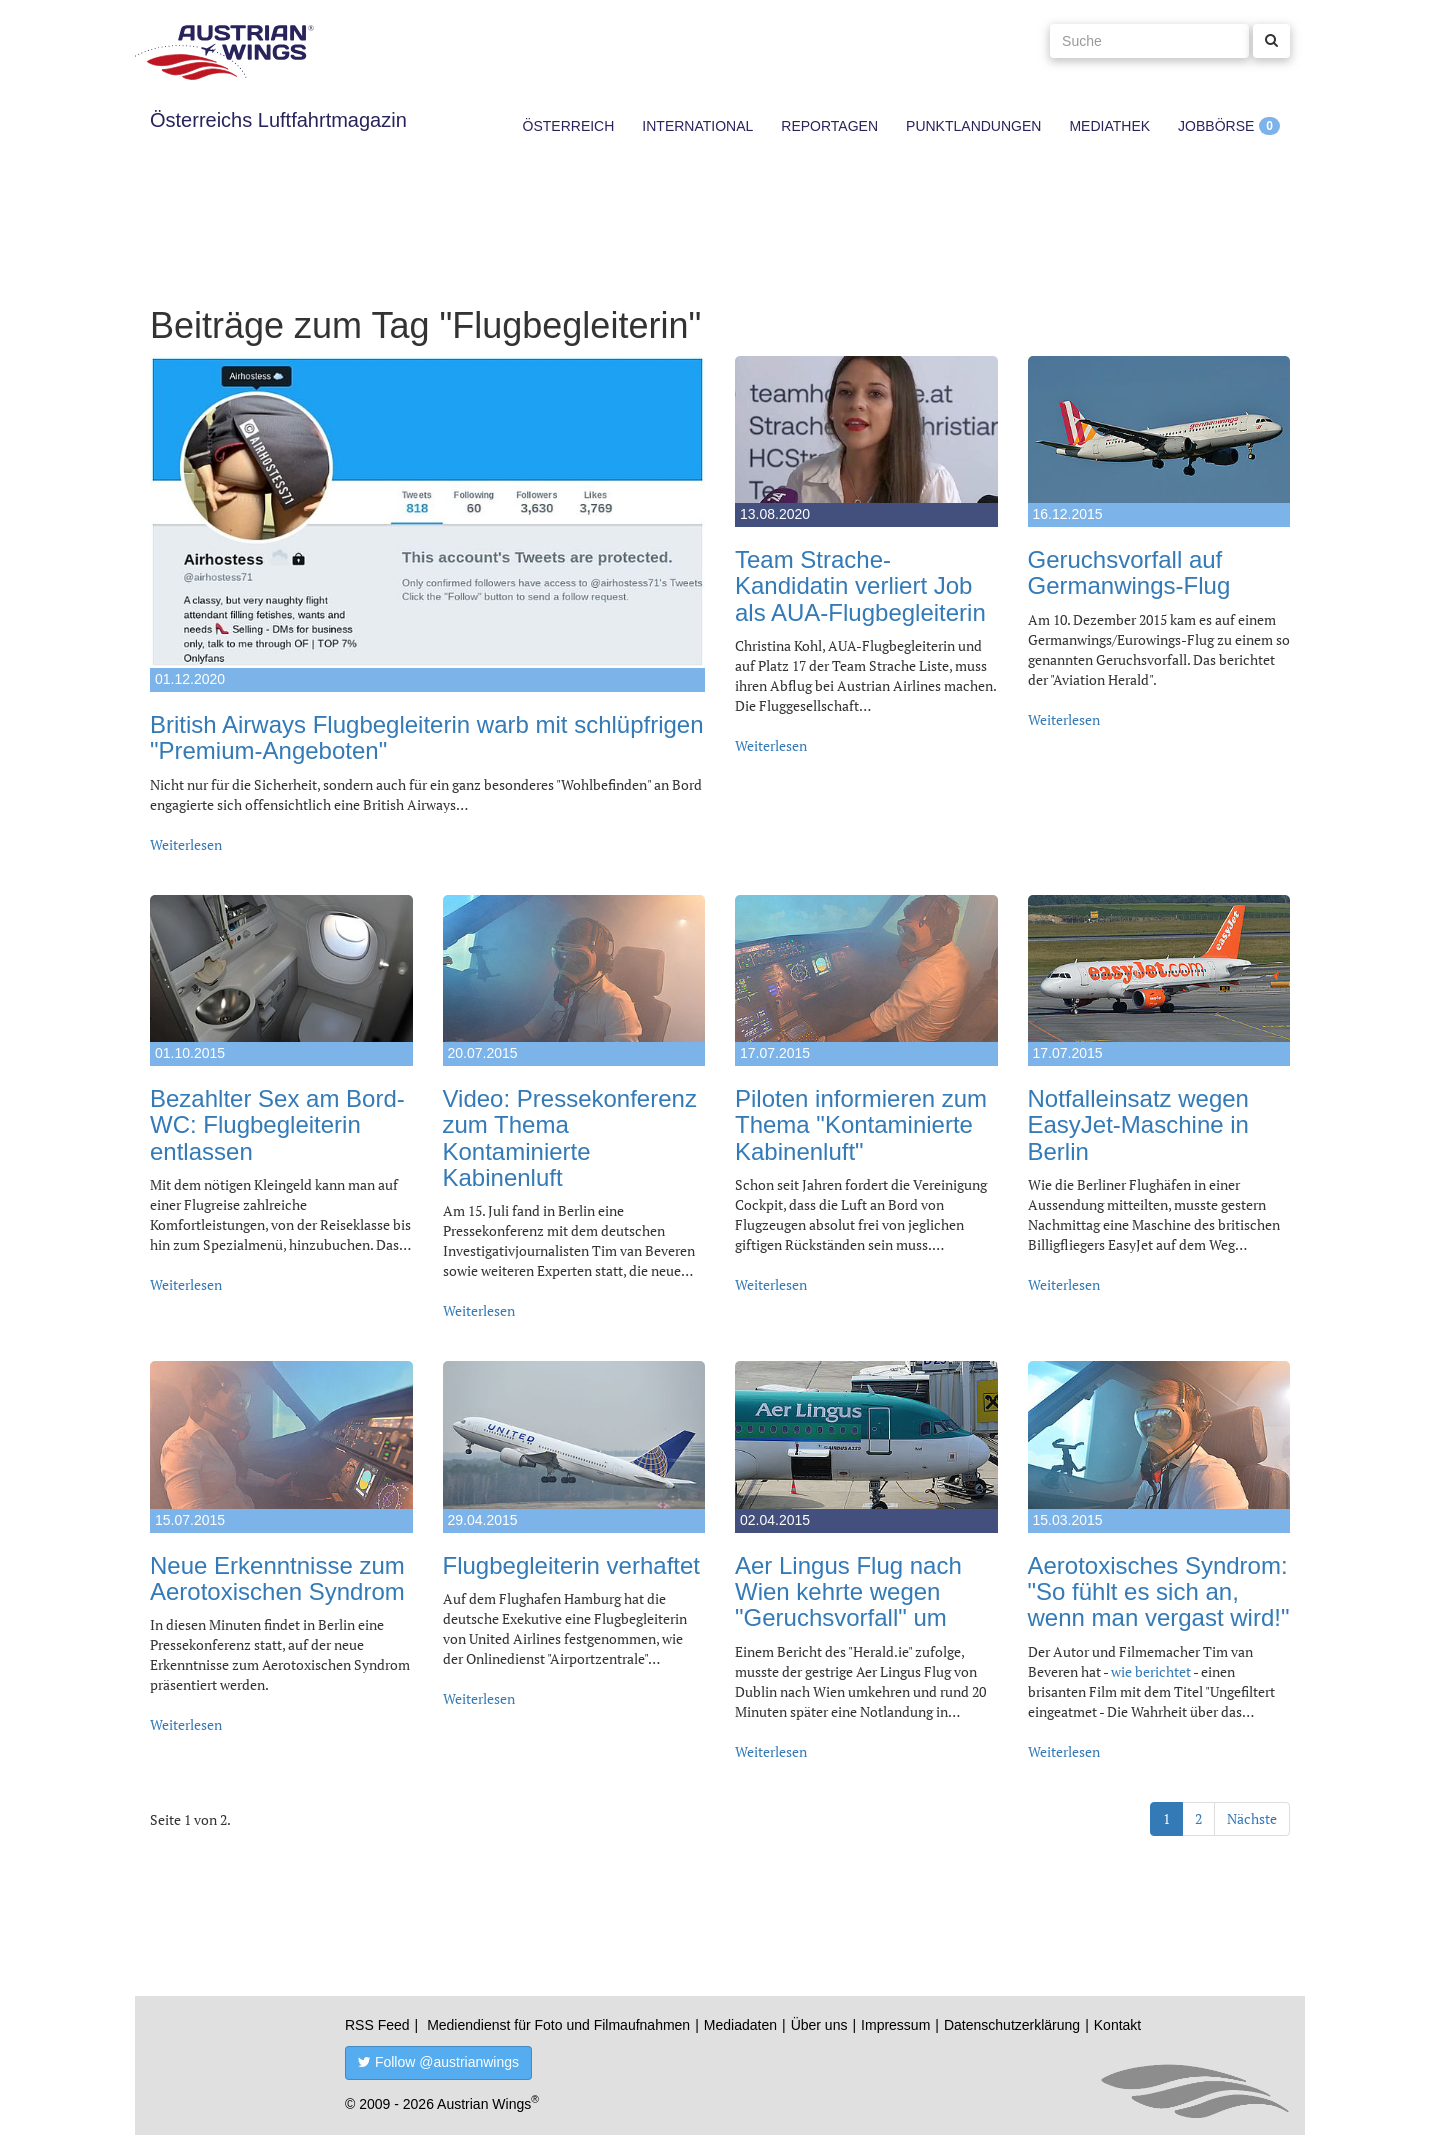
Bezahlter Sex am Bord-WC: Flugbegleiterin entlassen (277, 1125)
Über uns (819, 2025)
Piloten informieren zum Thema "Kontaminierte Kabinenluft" (861, 1125)
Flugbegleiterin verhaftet (571, 1565)
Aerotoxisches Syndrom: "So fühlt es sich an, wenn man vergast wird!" (1159, 1592)
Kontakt (1117, 2025)
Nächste (1252, 1818)
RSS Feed (377, 2025)
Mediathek (1109, 126)
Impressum (895, 2025)
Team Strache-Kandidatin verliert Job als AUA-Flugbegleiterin (860, 586)
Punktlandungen (973, 126)
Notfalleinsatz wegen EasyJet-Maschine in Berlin (1138, 1125)
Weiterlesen (186, 844)
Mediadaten (740, 2025)
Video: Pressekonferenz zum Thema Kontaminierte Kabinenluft (570, 1138)
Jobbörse (1216, 126)
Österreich (569, 126)
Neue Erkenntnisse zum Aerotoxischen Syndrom (277, 1578)
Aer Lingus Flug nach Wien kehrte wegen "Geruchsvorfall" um (848, 1592)
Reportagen (829, 126)
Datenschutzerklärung (1012, 2025)
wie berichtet (1151, 1671)
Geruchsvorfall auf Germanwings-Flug (1129, 572)
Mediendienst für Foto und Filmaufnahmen (558, 2025)
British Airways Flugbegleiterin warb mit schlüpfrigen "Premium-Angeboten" (427, 737)
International (697, 126)
